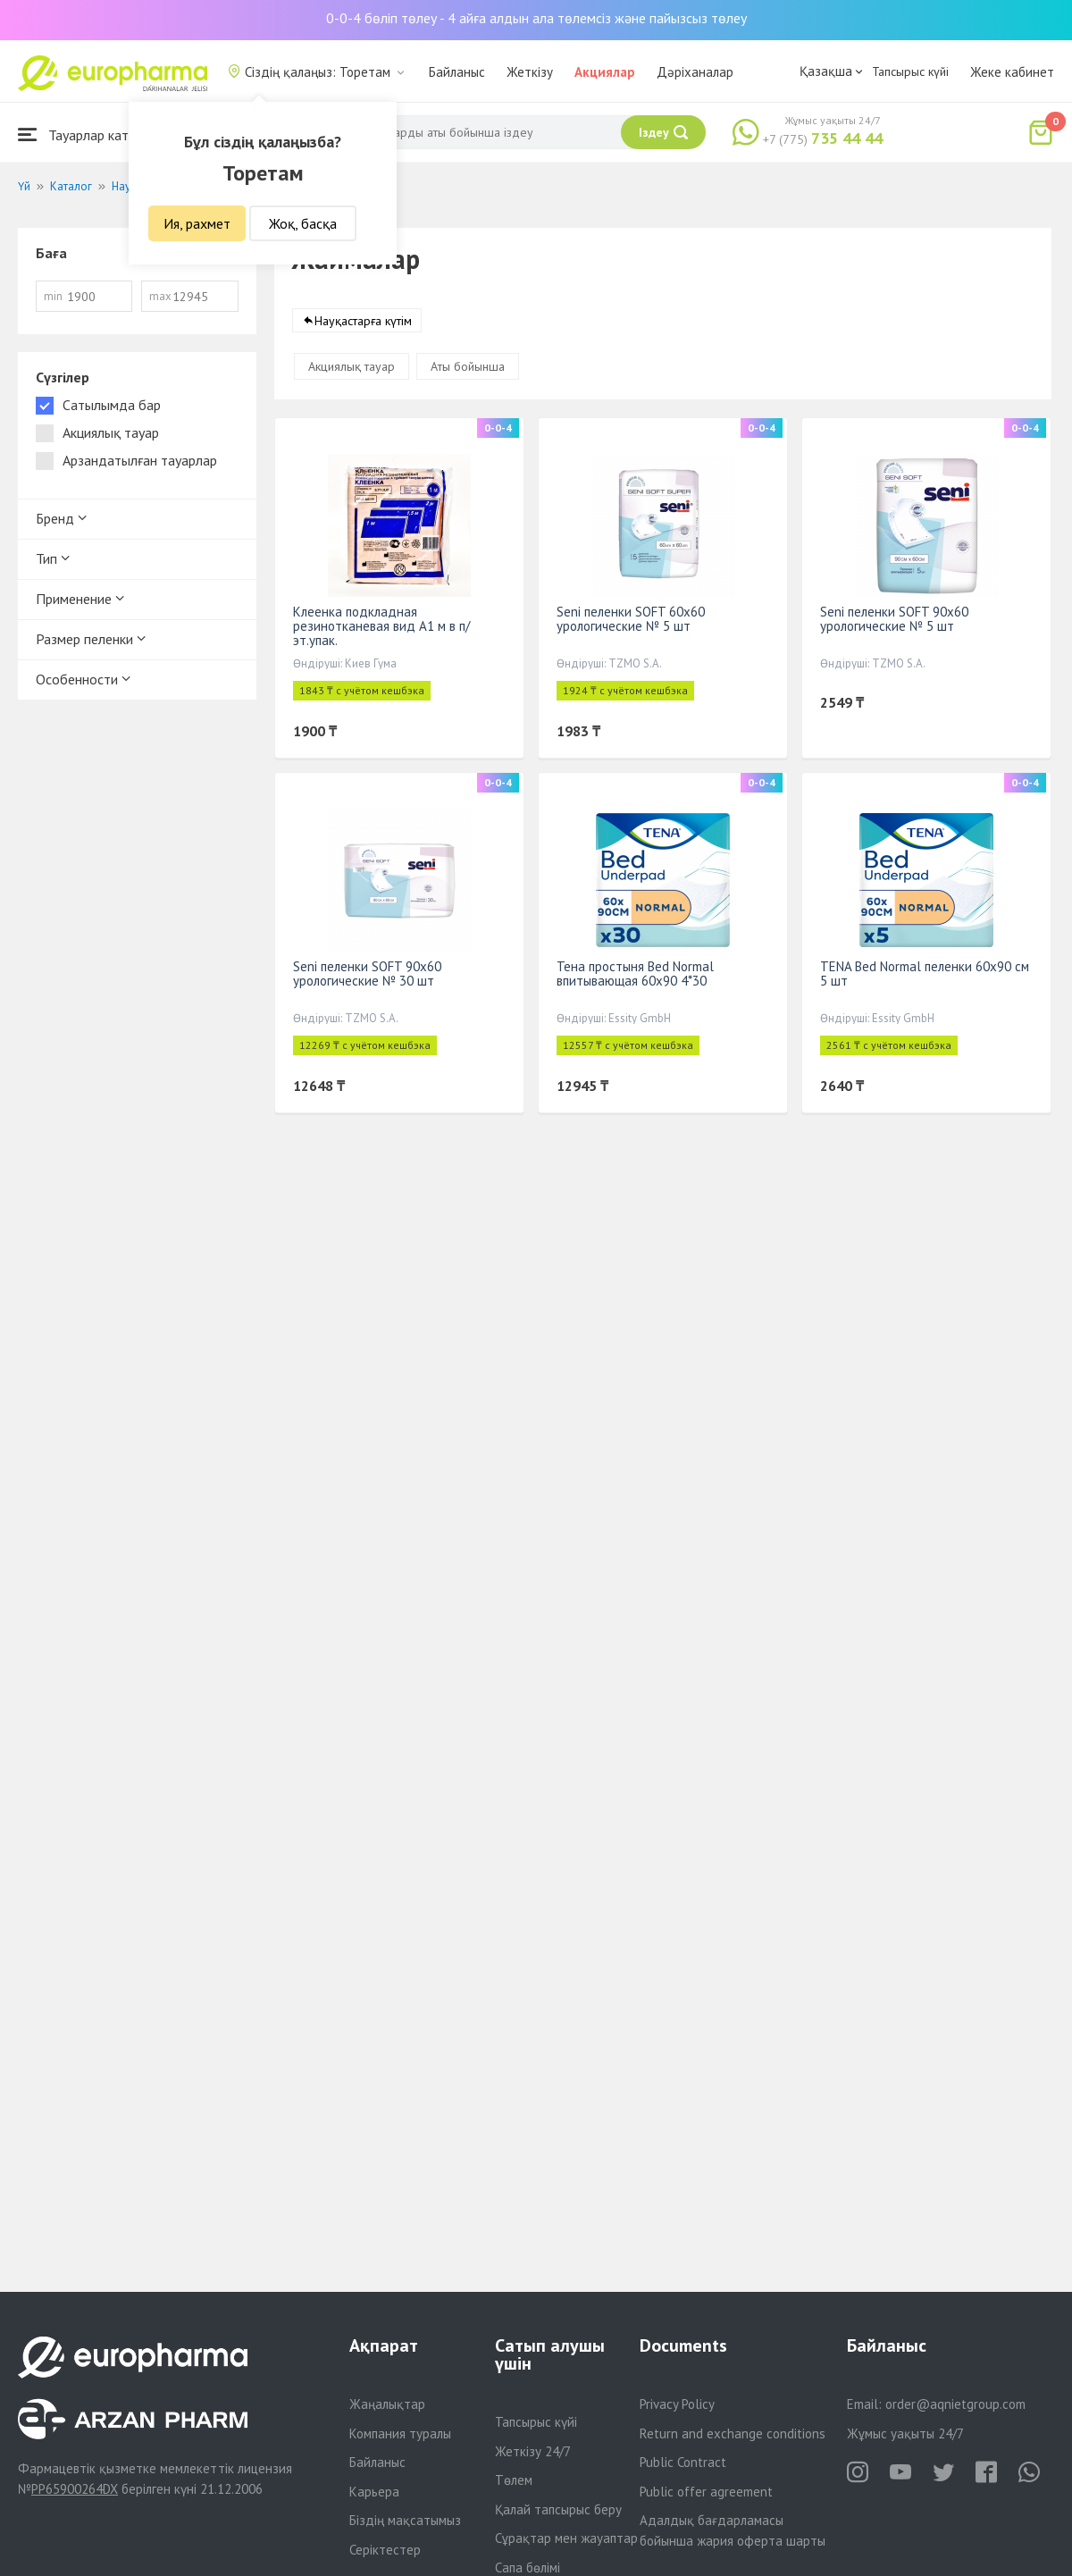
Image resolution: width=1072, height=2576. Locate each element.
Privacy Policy (677, 2404)
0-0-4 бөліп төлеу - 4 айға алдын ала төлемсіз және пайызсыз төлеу (536, 18)
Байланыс (457, 71)
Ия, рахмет (196, 223)
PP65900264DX (74, 2488)
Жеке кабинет (1012, 71)
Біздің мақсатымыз (405, 2520)
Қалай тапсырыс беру (558, 2509)
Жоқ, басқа (303, 223)
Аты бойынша (468, 366)
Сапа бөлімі (527, 2567)
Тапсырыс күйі (910, 71)
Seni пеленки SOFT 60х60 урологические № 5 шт (631, 618)
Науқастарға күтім (363, 321)
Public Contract (683, 2462)
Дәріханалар (695, 71)
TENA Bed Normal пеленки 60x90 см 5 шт (924, 973)
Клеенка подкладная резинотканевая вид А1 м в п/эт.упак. (381, 626)
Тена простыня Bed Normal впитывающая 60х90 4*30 (635, 973)
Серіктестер (385, 2549)
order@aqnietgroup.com (955, 2404)
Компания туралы (400, 2433)
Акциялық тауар (351, 366)
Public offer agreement (706, 2491)
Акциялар (604, 71)
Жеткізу (530, 71)
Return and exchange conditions (732, 2433)
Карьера (374, 2491)
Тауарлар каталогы (91, 134)
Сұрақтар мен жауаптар (566, 2538)
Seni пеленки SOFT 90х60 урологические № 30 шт (367, 973)
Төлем (513, 2479)
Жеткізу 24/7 (533, 2451)
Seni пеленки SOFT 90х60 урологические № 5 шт (894, 618)
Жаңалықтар (387, 2404)
